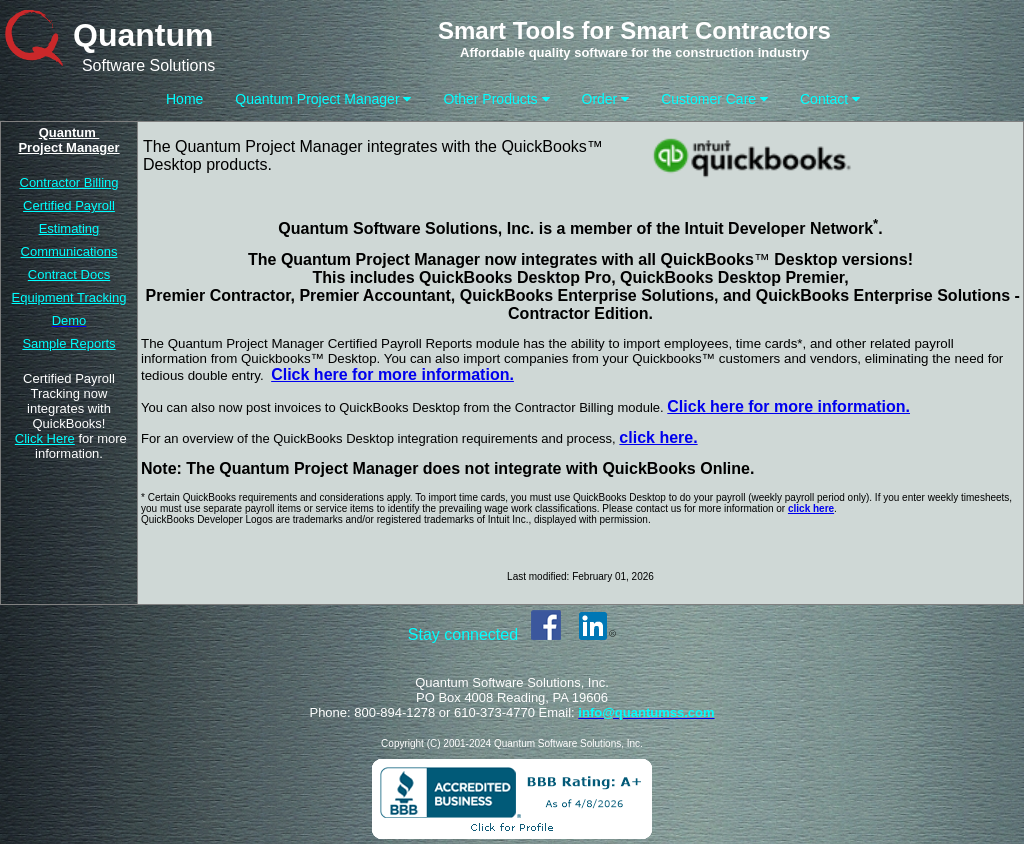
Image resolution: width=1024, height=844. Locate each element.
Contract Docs (69, 274)
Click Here (45, 438)
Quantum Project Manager (323, 99)
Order (606, 99)
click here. (658, 437)
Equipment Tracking (69, 297)
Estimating (69, 228)
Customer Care (714, 99)
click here (811, 508)
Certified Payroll (69, 205)
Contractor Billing (69, 182)
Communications (69, 251)
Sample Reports (68, 343)
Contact (830, 99)
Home (184, 99)
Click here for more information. (788, 406)
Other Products (496, 99)
